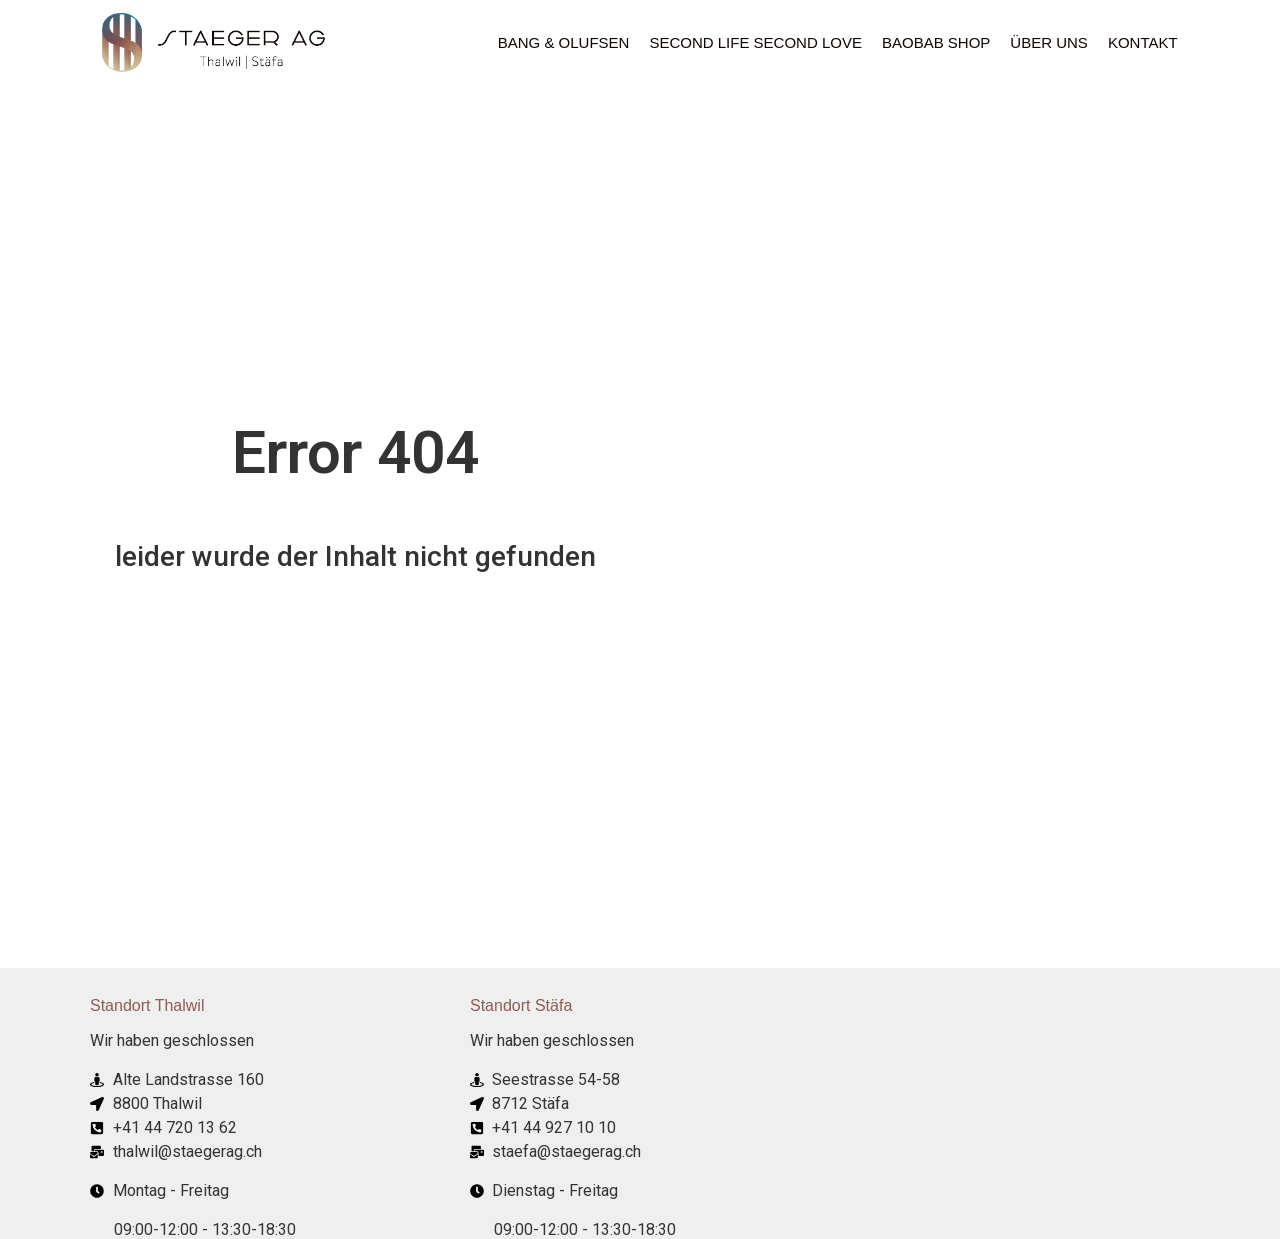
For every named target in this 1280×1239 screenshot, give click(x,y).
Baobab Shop (936, 42)
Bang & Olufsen (564, 42)
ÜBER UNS (1049, 42)
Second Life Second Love (755, 42)
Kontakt (1143, 42)
